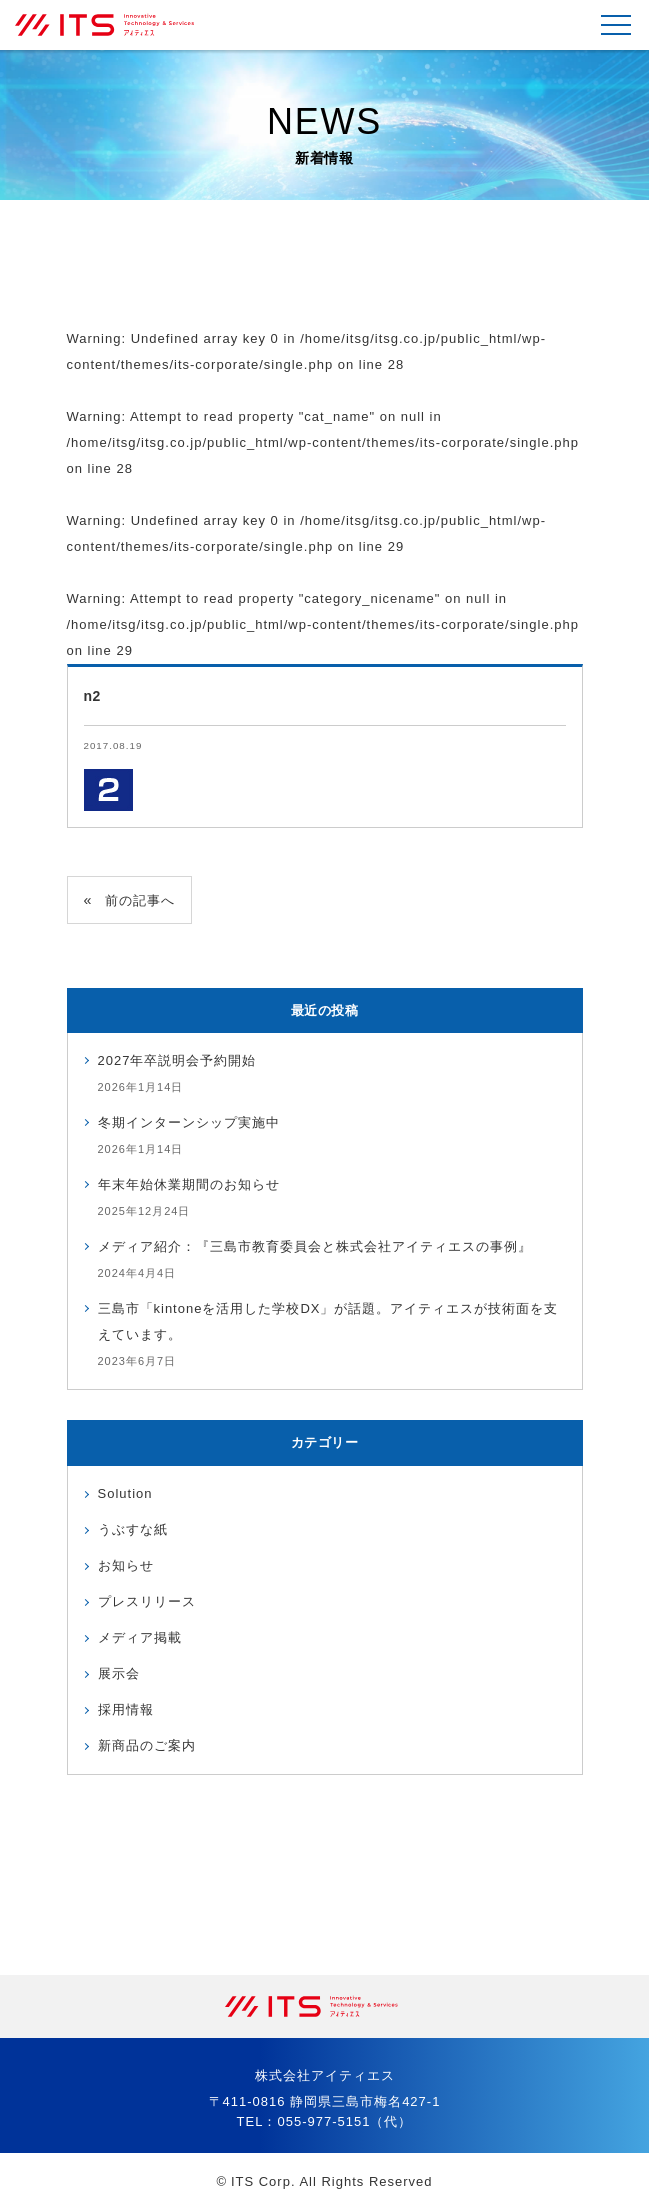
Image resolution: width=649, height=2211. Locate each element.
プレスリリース (147, 1601)
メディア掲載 (140, 1637)
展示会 (119, 1673)
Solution (125, 1493)
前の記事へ (140, 900)
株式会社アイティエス (115, 25)
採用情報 (126, 1709)
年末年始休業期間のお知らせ (189, 1184)
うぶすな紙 (133, 1529)
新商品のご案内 (147, 1745)
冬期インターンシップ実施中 (189, 1122)
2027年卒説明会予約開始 (177, 1060)
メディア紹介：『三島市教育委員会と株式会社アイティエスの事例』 (315, 1246)
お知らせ (126, 1565)
